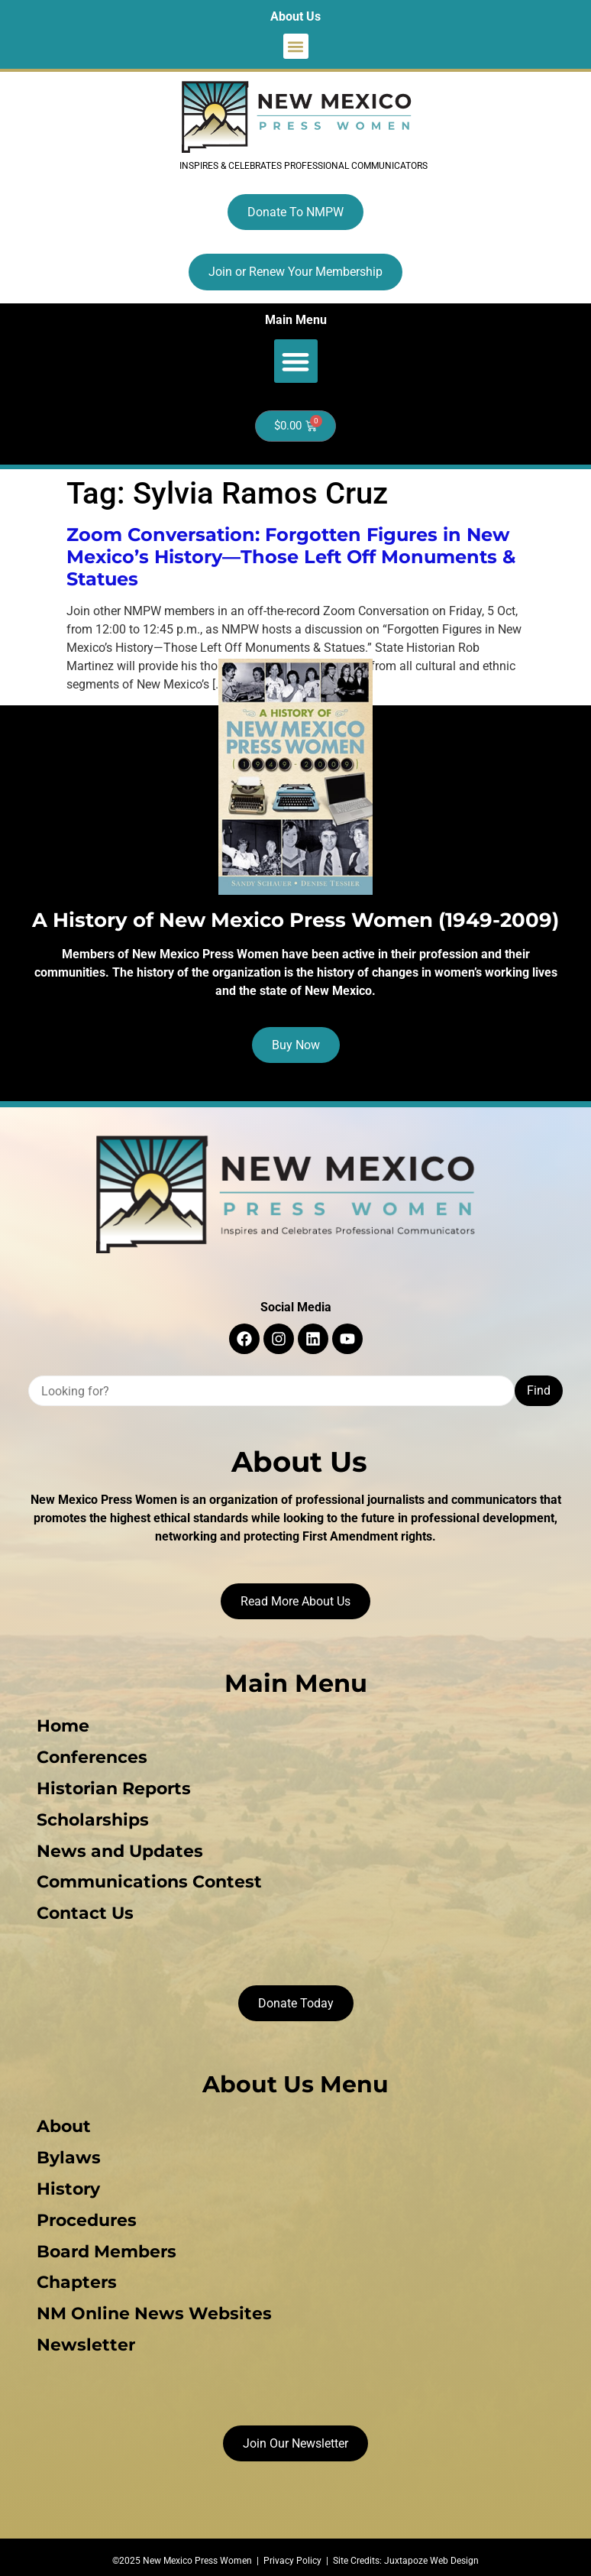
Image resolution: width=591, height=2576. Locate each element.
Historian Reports (111, 1787)
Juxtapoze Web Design (431, 2550)
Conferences (89, 1756)
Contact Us (82, 1909)
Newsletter (83, 2335)
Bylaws (66, 2152)
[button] (295, 46)
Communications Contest (147, 1878)
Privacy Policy (292, 2550)
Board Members (104, 2244)
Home (60, 1726)
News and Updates (117, 1848)
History (66, 2183)
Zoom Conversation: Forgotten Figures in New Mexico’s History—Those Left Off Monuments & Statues (290, 556)
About (61, 2121)
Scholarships (90, 1817)
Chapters (74, 2274)
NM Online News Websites (152, 2305)
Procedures (84, 2213)
